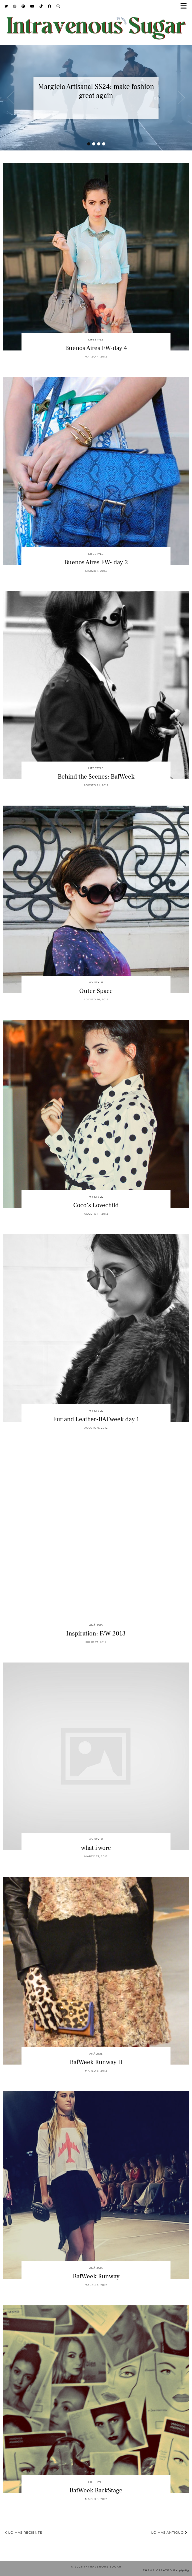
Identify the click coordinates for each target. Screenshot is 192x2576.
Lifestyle (96, 339)
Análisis (96, 1625)
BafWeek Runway (96, 2276)
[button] (185, 6)
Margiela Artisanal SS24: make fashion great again (96, 91)
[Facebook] (50, 6)
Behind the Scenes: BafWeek (96, 777)
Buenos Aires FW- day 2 (96, 562)
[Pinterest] (23, 6)
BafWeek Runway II (96, 2062)
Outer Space (96, 991)
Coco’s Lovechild (96, 1205)
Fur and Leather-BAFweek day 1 (96, 1419)
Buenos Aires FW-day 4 (96, 348)
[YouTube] (32, 6)
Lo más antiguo (169, 2532)
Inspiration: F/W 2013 (96, 1633)
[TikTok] (41, 6)
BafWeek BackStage (96, 2490)
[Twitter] (6, 6)
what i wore (96, 1848)
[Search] (58, 6)
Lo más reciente (23, 2532)
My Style (96, 982)
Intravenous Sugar (102, 2566)
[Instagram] (14, 6)
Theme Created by (166, 2570)
